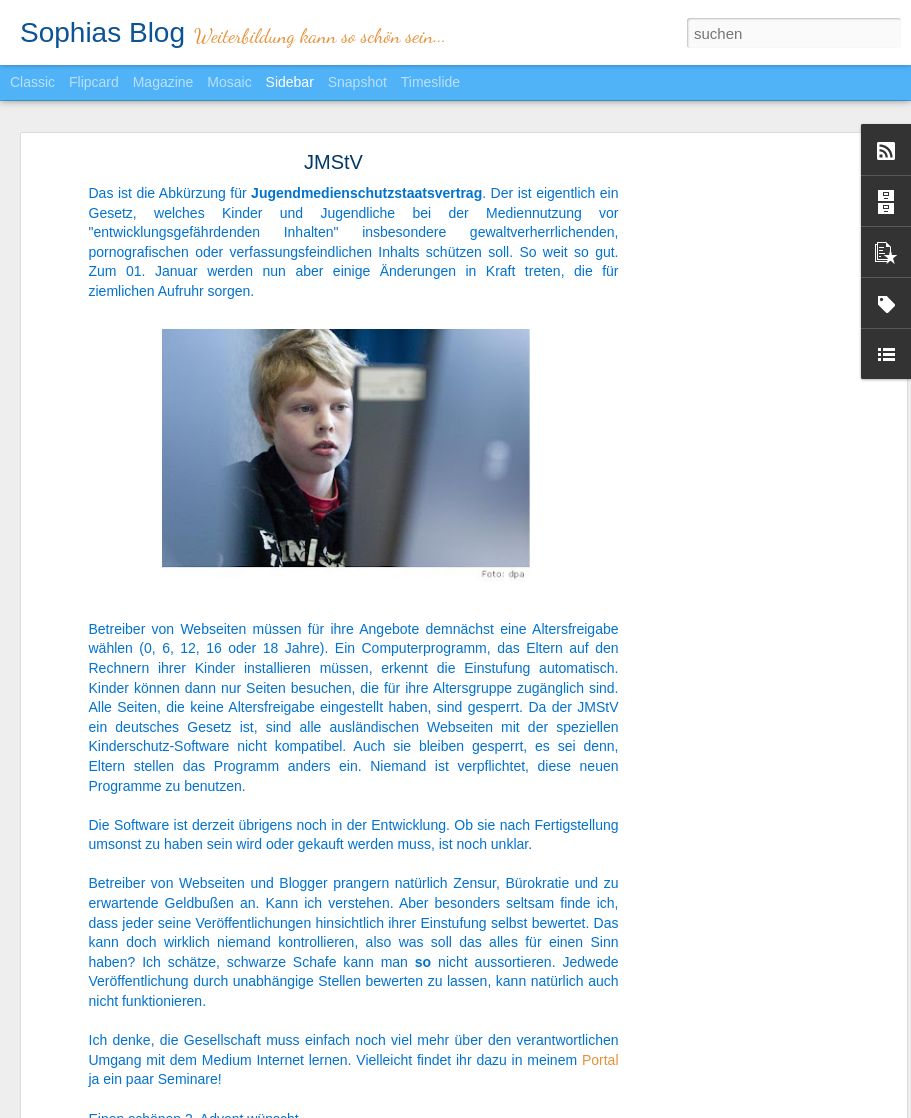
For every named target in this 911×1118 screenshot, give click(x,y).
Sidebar (290, 82)
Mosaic (229, 82)
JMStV (333, 162)
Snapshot (357, 82)
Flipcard (94, 82)
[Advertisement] (729, 476)
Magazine (163, 82)
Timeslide (430, 82)
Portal (600, 1059)
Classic (32, 82)
